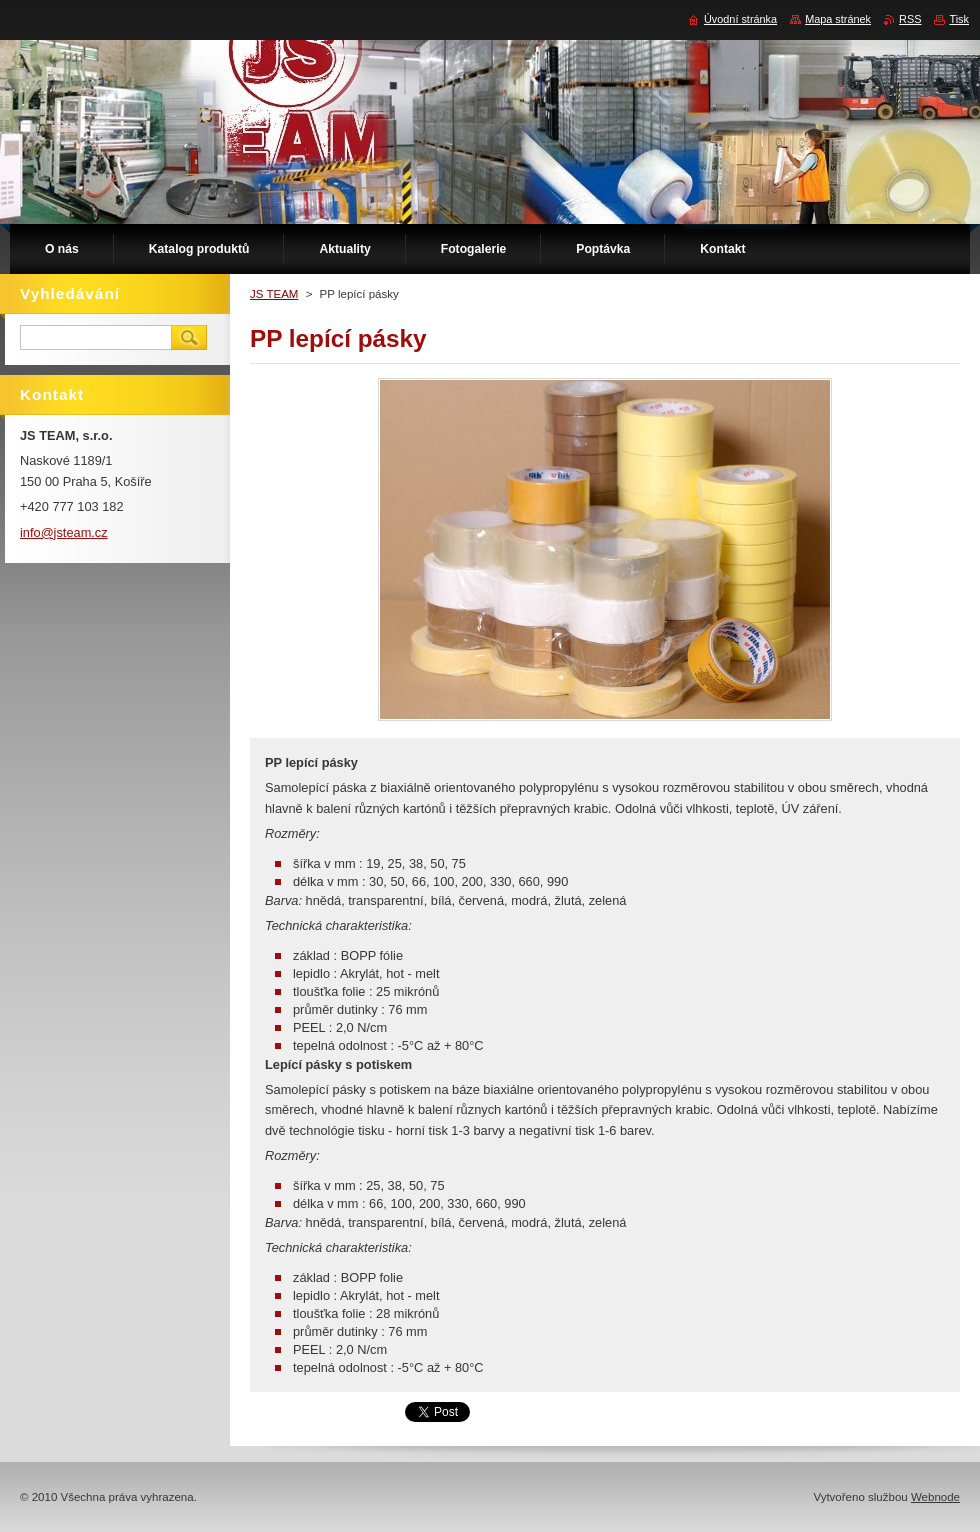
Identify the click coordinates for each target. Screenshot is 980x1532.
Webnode (935, 1497)
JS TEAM (274, 294)
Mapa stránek (838, 19)
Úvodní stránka (740, 19)
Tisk (959, 19)
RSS (910, 19)
